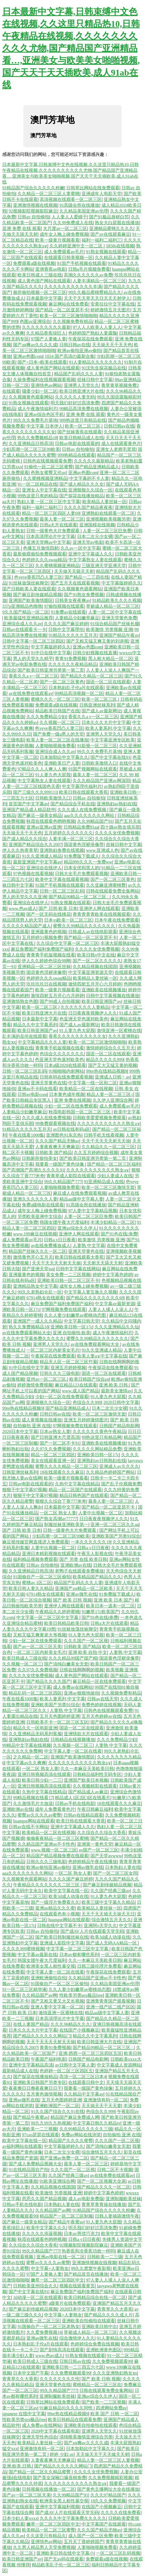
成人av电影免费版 (85, 2198)
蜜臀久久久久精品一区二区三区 (66, 1466)
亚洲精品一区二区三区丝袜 (44, 966)
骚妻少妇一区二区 (39, 391)
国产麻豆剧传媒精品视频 (37, 594)
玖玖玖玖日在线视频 (46, 984)
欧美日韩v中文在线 (96, 955)
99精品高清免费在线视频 (83, 408)
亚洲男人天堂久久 (81, 385)
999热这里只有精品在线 (82, 420)
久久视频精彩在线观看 (95, 1786)
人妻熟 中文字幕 (89, 1245)
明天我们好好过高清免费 (74, 402)
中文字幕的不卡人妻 (89, 478)
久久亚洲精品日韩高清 (31, 443)
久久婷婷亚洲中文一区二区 (76, 246)
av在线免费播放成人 (50, 1245)
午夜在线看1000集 (26, 1135)
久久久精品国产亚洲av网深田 (101, 780)
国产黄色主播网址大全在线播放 (108, 2489)
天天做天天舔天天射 (74, 571)
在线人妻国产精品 (31, 2024)
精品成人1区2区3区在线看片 (82, 1797)
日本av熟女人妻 (55, 1431)
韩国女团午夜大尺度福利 (64, 1222)
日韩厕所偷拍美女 (39, 1158)
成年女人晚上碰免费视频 (64, 234)
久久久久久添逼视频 (42, 2233)
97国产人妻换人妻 (48, 339)
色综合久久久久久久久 (62, 1053)
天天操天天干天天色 (112, 344)
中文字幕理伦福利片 (82, 786)
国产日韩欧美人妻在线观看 (28, 588)
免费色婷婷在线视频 (101, 1704)
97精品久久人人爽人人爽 (41, 769)
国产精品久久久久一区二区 (103, 2187)
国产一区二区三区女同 (115, 1873)
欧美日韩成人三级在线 (39, 275)
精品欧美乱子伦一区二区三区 (61, 2564)
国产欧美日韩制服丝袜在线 (61, 1937)
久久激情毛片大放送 (33, 1803)
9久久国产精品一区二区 (25, 612)
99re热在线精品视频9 (106, 1071)
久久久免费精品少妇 (46, 716)
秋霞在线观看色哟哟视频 (50, 821)
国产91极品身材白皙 (109, 216)
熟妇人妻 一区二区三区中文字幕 (48, 501)
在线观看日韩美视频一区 (68, 257)
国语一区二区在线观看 (108, 681)
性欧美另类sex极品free (81, 1995)
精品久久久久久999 (105, 1059)
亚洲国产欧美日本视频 (86, 1780)
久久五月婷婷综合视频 (96, 1152)
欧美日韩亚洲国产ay (101, 1001)
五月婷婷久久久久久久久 (68, 833)
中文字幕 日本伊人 (44, 426)
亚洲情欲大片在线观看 (86, 1733)
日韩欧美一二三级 (105, 2256)
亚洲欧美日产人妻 (62, 763)
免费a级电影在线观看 (43, 1204)
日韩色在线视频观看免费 (47, 461)
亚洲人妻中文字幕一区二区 (57, 2007)
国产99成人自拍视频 (60, 1001)
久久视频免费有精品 (73, 321)
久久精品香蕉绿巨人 (46, 333)
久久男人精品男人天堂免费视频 (44, 2547)
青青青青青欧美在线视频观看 (101, 914)
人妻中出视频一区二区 (100, 1513)
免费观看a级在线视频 (34, 263)
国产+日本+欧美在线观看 (42, 362)
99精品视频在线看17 (33, 1797)
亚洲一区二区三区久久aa (114, 1524)
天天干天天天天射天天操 (106, 1141)
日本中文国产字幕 (31, 2373)
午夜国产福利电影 (48, 2059)
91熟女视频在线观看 (106, 251)
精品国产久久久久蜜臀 (71, 2140)
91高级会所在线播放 (79, 205)
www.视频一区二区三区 (54, 1850)
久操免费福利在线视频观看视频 (44, 379)
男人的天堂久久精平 (33, 658)
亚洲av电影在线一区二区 (60, 2256)
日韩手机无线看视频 (104, 1135)
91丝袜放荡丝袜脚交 (29, 583)
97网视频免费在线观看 (64, 1309)
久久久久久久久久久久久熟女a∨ (108, 1123)
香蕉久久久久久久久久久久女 (77, 1036)
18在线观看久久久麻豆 (62, 1472)
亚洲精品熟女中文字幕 (35, 1286)
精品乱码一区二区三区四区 (35, 1693)
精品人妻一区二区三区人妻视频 (108, 2460)
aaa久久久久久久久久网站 (89, 815)
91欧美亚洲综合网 (57, 2181)
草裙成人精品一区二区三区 (112, 606)
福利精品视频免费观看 (35, 1559)
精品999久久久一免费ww (88, 862)
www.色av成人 (23, 908)
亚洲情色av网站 (46, 385)
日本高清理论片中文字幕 (50, 536)
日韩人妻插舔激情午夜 (117, 2216)
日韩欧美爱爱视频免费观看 (99, 1117)
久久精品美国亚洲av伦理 (83, 211)
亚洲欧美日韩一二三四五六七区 (73, 2367)
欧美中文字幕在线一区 (66, 1890)
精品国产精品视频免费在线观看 (57, 1855)
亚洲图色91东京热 (64, 1135)
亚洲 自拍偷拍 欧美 (71, 1332)
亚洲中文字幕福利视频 (57, 2506)
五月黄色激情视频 (44, 2094)
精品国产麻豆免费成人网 (74, 2117)
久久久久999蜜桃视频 (23, 1948)
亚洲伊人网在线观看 (99, 908)
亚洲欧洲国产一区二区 (57, 2105)
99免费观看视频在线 (55, 1123)
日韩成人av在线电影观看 (92, 931)
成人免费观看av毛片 (64, 251)
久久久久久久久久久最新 (46, 327)
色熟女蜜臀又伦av (48, 472)
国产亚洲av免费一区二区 (64, 2158)
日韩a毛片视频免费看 (89, 269)
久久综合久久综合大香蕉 (101, 1832)
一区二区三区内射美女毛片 (53, 1350)
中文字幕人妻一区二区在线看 (73, 1751)
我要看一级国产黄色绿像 (60, 1164)
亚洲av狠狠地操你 (81, 1693)
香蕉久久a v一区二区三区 (33, 676)
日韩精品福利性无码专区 (97, 1774)
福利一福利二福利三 (101, 240)
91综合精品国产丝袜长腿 (114, 623)
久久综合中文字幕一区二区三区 (67, 943)
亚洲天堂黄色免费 (119, 617)
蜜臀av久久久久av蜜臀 (39, 1815)
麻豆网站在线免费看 (68, 304)
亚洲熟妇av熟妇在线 (116, 803)
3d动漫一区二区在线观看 (37, 2297)
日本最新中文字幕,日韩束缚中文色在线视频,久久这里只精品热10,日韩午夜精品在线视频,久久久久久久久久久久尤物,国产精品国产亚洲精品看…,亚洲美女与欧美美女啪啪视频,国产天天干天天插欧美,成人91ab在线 (71, 48)
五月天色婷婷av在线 (101, 1716)
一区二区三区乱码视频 (118, 2553)
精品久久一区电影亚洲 (35, 1728)
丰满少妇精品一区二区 (112, 1222)
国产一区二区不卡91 (60, 1443)
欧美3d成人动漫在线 (68, 1896)
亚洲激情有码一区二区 (105, 2099)
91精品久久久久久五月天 (73, 635)
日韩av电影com (32, 1094)
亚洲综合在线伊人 (44, 867)
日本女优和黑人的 (81, 867)
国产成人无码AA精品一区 (112, 1943)
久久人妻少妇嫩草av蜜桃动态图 (75, 1315)
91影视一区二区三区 (97, 745)
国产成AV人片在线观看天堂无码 (92, 1931)
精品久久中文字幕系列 (35, 1024)
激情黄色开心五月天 (33, 1257)
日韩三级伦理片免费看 (99, 1966)
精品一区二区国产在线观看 (75, 1489)
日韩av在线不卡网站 (28, 1826)
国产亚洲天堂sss (38, 1268)
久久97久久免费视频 (51, 1449)
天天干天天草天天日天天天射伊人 (97, 298)
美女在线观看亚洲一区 (53, 1460)
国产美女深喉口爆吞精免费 (59, 2477)
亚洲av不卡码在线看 (37, 1088)
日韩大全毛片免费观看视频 (81, 873)
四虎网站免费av (111, 2408)
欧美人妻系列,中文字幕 (108, 728)
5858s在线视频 (120, 246)
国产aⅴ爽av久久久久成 (35, 344)
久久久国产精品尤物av (57, 1141)
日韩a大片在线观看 (58, 525)
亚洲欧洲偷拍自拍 (48, 1977)
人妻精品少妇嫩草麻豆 (77, 617)
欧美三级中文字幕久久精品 (108, 1902)
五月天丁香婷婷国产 (84, 2541)
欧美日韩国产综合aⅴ (89, 1379)
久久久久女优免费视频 (117, 833)
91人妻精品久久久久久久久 (95, 362)
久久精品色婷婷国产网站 (110, 1472)
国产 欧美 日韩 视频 (72, 1600)
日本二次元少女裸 (95, 536)
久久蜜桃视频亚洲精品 (45, 478)
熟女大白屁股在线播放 (117, 222)
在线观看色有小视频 (60, 1914)
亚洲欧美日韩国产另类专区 (39, 2082)
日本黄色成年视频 (67, 1094)
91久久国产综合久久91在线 (57, 2111)
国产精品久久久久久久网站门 (42, 2036)
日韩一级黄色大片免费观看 (53, 530)
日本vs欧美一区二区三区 (68, 920)
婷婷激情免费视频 (35, 1385)
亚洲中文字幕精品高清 (31, 2065)
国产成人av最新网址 (101, 710)
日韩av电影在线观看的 (77, 443)
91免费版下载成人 (81, 856)
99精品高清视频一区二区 (79, 693)
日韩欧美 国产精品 (53, 1152)
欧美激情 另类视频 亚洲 (109, 629)
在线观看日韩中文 (86, 2082)
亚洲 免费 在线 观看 (21, 228)
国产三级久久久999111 (35, 792)
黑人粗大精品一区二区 (110, 658)
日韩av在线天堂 (102, 1698)
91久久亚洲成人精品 (42, 856)
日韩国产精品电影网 (119, 1425)
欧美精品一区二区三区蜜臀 (48, 2530)
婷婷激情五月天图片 (110, 309)
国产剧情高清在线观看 (62, 2349)
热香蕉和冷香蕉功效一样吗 (88, 2251)
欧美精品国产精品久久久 (97, 1576)
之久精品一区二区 (31, 1757)
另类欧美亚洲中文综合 (39, 1216)
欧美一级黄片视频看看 (57, 240)
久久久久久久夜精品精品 (72, 664)
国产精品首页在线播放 (86, 2274)
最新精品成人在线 (20, 2070)
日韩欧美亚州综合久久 (35, 2285)
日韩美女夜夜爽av (72, 600)
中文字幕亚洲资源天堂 (90, 972)
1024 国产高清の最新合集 (70, 356)
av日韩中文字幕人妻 (75, 2065)
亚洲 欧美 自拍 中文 (87, 1652)
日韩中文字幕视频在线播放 (112, 995)
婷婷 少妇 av (62, 2454)
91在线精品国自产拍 (29, 2169)
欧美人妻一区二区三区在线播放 (57, 740)
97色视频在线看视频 (33, 873)
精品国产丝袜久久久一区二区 (37, 1251)
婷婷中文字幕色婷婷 (113, 1274)
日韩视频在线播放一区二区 (48, 2489)
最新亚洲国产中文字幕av (37, 862)
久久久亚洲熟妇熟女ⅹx (115, 2373)
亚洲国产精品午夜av (119, 635)
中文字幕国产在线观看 (104, 2524)
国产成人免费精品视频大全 (35, 2163)
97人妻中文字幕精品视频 (92, 1210)
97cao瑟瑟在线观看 (40, 2134)
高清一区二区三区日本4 (82, 2076)
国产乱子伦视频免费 (121, 1483)
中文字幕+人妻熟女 (50, 2268)
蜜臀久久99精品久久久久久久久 (84, 926)
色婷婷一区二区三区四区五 (66, 2070)
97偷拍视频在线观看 (64, 606)
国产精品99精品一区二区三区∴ (79, 896)
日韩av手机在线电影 (75, 1803)
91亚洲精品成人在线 (104, 1181)
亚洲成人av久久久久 (119, 1466)
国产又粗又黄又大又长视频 (57, 2001)
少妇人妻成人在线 (115, 1175)
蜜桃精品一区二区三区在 (97, 2384)
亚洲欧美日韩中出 (99, 2326)
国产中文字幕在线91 (110, 757)
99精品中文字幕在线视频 (26, 1745)
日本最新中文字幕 (44, 298)
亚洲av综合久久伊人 (77, 1228)
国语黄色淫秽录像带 (84, 844)
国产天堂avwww (106, 1855)
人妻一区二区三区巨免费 (107, 530)
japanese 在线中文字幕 (23, 2413)
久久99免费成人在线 (73, 222)
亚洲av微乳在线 (81, 1594)
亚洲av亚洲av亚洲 (43, 827)
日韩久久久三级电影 (60, 1373)
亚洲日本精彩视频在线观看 (48, 1553)
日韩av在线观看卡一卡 (24, 629)
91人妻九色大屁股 (53, 774)
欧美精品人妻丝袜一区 (104, 501)
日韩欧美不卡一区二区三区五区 (57, 1722)
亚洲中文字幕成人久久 (90, 554)
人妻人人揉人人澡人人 (110, 1309)
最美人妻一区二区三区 (62, 519)
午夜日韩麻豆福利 (95, 1809)
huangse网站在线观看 (33, 1821)
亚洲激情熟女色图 (20, 1001)
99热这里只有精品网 (101, 1437)
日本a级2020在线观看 (65, 1065)
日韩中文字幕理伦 (66, 629)
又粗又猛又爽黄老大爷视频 (39, 1635)
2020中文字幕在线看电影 (55, 2431)
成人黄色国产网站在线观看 (44, 280)
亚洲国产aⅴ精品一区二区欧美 (84, 1588)
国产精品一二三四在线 (87, 577)
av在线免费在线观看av (30, 693)
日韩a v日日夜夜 (60, 1239)
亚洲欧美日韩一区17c (71, 1327)
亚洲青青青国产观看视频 (110, 2001)
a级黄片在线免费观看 (69, 2303)
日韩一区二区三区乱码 (62, 891)
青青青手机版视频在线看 (50, 955)
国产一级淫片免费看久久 (55, 1902)
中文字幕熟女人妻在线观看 (95, 559)
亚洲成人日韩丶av (112, 1077)
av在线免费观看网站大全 (26, 1332)
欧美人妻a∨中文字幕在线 (102, 1356)
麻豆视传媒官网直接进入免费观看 (35, 1542)
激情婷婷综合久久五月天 (110, 1048)
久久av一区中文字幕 (80, 548)
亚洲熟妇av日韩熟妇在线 (101, 1460)
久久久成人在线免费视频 (82, 809)
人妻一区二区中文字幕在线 (114, 612)
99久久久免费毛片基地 (35, 420)
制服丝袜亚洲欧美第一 (66, 1524)
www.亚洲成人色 (102, 850)
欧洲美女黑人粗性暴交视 (50, 1966)
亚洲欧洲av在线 (75, 1565)
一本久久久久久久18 (91, 1542)
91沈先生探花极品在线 (104, 368)
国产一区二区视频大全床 (101, 2181)
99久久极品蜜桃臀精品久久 (94, 292)
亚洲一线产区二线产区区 (110, 2007)
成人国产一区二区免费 (90, 2535)
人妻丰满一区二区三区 (71, 838)
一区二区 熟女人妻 (58, 1513)
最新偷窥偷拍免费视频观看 (39, 554)
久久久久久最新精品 (94, 461)
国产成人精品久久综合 (24, 838)
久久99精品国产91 (95, 821)
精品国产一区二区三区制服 (66, 2216)
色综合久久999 (87, 1402)
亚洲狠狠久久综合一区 (90, 490)
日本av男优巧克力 (81, 2233)
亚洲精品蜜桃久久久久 (111, 228)
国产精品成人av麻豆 (88, 1791)
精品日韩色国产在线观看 (83, 1495)
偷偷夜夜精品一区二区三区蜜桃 (57, 1838)
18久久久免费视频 (108, 2501)
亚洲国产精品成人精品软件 (28, 809)
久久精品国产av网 (39, 1995)
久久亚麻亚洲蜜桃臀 (106, 885)
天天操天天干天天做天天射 (102, 2454)
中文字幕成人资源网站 (119, 2065)
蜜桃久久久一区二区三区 (55, 699)
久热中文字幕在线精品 (77, 1483)
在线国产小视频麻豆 (79, 2030)
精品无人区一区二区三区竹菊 (68, 1361)
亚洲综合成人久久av (22, 623)
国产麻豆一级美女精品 (39, 815)
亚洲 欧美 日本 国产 (113, 1600)
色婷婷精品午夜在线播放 (92, 1861)
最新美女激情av (116, 1390)
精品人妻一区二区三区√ (110, 1094)
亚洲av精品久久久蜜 (55, 1908)
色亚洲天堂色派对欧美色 (83, 1019)
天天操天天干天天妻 (101, 2105)
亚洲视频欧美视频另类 (108, 519)
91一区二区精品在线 (37, 484)
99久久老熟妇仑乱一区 (39, 1292)
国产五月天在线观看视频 (74, 583)
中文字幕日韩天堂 (81, 1321)
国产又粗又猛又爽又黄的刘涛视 (97, 641)
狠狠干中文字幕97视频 (24, 1489)
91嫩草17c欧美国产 (100, 1611)
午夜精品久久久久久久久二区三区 (47, 1884)
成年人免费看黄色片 (55, 1809)
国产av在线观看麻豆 (110, 234)
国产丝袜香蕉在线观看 (79, 432)
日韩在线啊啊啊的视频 (81, 1669)
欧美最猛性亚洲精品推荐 (28, 617)
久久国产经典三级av (110, 1890)
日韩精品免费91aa (80, 827)
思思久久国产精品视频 (44, 2198)
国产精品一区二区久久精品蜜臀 (40, 2471)
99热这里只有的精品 (37, 495)
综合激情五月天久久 (111, 1919)
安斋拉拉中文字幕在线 (112, 304)
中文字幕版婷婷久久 (121, 583)
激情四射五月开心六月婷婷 (94, 984)
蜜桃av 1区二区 (37, 1582)
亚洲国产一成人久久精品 (37, 1321)
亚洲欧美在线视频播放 (104, 989)
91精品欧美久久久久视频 (116, 600)
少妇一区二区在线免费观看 (70, 1106)
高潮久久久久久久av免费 (88, 275)
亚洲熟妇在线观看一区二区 (108, 513)
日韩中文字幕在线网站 (78, 1268)
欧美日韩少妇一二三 (42, 1780)
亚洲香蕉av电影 (50, 269)
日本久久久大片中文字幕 (106, 722)
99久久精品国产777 (63, 1181)
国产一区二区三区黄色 (62, 681)
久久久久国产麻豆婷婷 (66, 623)
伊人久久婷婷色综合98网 (46, 960)
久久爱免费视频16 (44, 2332)
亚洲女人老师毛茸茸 (116, 449)
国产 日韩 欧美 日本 (58, 908)
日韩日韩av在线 (74, 344)
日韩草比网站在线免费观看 (92, 187)
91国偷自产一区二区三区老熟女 (48, 2326)
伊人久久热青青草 (20, 850)
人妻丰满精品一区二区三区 (99, 280)
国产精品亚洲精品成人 (97, 466)
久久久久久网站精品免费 (97, 1449)
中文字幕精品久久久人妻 (42, 1042)
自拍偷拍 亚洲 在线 (32, 1425)
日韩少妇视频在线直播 (95, 652)
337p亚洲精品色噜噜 (22, 606)
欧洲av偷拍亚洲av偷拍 (79, 350)
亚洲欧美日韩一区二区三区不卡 (68, 1280)
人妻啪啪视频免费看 (55, 745)
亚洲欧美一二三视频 (37, 2129)
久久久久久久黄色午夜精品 (99, 1431)
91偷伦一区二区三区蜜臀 (48, 466)
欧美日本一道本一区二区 (110, 1605)
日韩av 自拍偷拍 (33, 216)
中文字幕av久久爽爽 (26, 1762)
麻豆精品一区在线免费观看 (99, 1681)
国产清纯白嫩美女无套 (66, 1664)
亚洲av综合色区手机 (44, 414)
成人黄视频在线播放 (42, 1420)
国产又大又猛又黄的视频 (112, 1065)
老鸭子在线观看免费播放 (79, 1571)
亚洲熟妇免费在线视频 (62, 850)
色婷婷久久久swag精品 (44, 559)
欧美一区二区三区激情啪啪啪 (68, 315)
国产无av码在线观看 (63, 2559)
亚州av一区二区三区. (46, 1379)
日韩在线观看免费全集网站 (112, 891)
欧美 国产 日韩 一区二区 (114, 2413)
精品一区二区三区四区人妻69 (51, 513)
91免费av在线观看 (68, 612)
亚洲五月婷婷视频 (68, 1367)
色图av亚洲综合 (35, 321)
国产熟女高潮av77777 (56, 1518)
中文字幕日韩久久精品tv (96, 2123)
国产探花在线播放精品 (81, 495)
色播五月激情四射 (40, 548)
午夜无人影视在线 (95, 1553)
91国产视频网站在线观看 (92, 769)
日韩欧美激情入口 (99, 763)
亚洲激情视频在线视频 (35, 205)
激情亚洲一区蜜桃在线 (119, 1030)
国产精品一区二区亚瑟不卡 (61, 309)
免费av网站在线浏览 (81, 2134)
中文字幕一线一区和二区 (92, 1082)
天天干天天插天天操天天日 (108, 1914)
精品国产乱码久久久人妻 (78, 373)
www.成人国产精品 (80, 1390)
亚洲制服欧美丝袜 (123, 2198)
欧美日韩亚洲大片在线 (81, 391)
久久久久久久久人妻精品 (84, 1007)
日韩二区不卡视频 (115, 2169)
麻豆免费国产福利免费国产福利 (42, 949)
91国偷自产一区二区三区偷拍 (42, 1576)
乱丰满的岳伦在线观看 (24, 1036)
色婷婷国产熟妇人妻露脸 (92, 333)
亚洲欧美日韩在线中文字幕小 (65, 2553)
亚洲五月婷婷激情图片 (86, 1420)
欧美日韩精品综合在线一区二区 (95, 2297)
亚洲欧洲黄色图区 (103, 2349)
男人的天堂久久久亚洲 (24, 896)
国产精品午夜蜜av (30, 2117)
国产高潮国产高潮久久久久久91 (33, 1170)
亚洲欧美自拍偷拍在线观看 (88, 2320)
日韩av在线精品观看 (83, 1815)
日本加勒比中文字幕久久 (64, 757)
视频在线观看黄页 (77, 2285)
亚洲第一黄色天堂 (95, 1844)
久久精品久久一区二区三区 (108, 1146)
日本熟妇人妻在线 (123, 1867)
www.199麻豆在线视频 (35, 1234)
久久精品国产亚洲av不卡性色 (46, 1844)
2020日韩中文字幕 (121, 1402)
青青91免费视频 (70, 658)
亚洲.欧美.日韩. (114, 1385)
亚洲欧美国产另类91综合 (115, 1536)
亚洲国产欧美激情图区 (31, 600)
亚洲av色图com (28, 356)
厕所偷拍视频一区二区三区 (39, 292)
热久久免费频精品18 (37, 437)
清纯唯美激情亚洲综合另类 (86, 2437)
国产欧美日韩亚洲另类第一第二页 (50, 670)
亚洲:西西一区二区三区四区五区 (90, 2053)
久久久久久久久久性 (60, 2378)
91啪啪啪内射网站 (66, 1071)
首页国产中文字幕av (28, 803)
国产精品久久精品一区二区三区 (91, 676)
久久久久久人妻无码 (75, 397)
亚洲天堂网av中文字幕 (48, 542)
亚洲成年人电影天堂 (101, 193)
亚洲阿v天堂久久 (100, 1925)
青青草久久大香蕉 (115, 2309)
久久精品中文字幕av (83, 2094)
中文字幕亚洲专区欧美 (112, 740)
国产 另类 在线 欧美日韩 (83, 1559)
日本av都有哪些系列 (79, 1954)
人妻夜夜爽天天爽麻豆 (57, 1146)
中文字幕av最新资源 (114, 1303)
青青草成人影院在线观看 (70, 1175)
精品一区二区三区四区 (53, 1454)
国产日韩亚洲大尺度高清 (55, 1437)
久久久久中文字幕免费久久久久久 (73, 2518)
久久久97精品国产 (108, 2495)
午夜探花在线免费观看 (90, 339)
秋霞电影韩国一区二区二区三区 (80, 1111)
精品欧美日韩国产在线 (57, 710)
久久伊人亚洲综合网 (113, 1100)
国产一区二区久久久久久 (97, 960)
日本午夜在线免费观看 (117, 920)
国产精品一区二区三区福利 (113, 1164)
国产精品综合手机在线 (72, 803)
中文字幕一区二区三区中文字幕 (48, 1617)
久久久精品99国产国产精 (73, 1658)
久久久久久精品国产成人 (26, 926)
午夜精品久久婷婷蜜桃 (57, 1611)
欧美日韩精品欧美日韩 (66, 1623)
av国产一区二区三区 (98, 1850)
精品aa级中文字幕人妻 (81, 1199)
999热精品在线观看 (76, 455)
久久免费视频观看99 (112, 2361)
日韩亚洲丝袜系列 (97, 705)
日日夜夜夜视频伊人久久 (92, 1013)
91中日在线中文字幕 (51, 652)
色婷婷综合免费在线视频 (94, 2344)
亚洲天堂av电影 (88, 542)
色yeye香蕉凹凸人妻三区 (38, 577)
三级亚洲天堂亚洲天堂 (104, 565)
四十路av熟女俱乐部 (120, 827)
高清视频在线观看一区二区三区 (71, 199)
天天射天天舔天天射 (103, 1263)
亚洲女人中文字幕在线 (44, 490)
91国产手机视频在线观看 (81, 263)
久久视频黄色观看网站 (31, 397)
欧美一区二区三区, (83, 426)
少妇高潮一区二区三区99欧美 (31, 449)
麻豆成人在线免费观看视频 (79, 1193)
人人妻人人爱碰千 (69, 216)
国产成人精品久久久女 (81, 484)
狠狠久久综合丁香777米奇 (60, 1501)
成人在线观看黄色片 (121, 443)
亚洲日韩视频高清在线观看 (44, 1774)
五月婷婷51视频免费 (42, 937)
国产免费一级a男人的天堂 (58, 734)
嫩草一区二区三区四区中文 (57, 2280)
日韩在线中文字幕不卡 (59, 1925)
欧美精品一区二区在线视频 (86, 1088)
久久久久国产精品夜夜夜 (88, 507)
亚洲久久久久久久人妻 (35, 1199)
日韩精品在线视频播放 (72, 1739)
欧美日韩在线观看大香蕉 (83, 792)
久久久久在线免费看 (121, 2512)
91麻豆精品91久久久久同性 (66, 2408)
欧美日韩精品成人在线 (81, 437)
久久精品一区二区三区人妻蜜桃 (48, 193)
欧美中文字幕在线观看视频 (61, 879)
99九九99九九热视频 (51, 2123)
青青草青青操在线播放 (104, 2204)
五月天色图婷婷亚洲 (60, 1716)
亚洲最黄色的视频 (48, 931)
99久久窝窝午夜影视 (91, 2268)
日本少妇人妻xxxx (20, 2518)
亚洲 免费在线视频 (72, 1100)
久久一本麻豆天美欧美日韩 (87, 1768)
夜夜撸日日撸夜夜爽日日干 (35, 2088)
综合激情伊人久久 (77, 2338)
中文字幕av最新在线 (37, 1954)
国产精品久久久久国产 (48, 1681)
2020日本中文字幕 (20, 1431)
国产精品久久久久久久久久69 (95, 1297)
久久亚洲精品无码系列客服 (35, 1733)
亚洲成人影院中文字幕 (62, 1943)
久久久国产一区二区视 (86, 1640)
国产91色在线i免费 (119, 1234)
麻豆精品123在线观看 (76, 1385)
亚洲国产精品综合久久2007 (35, 844)
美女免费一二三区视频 (68, 1274)
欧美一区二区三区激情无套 (108, 1187)
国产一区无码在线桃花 (48, 914)
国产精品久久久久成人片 (108, 2315)
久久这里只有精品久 (46, 2535)
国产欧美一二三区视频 (104, 2402)
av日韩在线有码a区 (71, 1129)
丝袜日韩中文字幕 (95, 379)
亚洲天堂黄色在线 (48, 1082)
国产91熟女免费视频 (84, 594)
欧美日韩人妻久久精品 (31, 1588)
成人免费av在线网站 (73, 1687)
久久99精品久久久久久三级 (86, 2129)
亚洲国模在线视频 (97, 525)
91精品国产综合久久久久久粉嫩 (33, 187)
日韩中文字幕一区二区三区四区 (33, 641)
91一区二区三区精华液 (24, 1989)
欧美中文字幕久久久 (46, 2227)
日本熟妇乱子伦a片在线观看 (76, 687)
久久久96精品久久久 (70, 2024)
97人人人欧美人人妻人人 (97, 327)
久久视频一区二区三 (59, 722)
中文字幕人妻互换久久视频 (90, 1292)
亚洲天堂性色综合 (39, 2437)
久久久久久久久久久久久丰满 (73, 286)
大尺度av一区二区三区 (65, 228)
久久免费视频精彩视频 (110, 2477)
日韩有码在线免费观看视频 (66, 1077)
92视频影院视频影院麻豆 (33, 211)
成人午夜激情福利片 (37, 408)
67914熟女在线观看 (45, 1297)
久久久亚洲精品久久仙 (117, 1327)
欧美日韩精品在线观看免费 (74, 2419)
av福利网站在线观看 (22, 2146)
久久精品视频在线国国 (95, 966)
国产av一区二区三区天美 (37, 1646)
